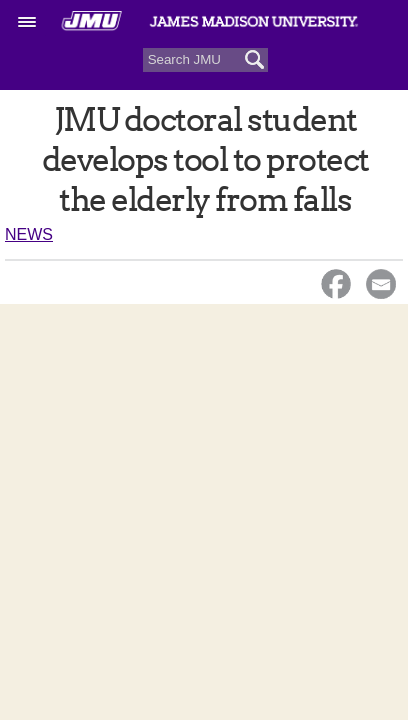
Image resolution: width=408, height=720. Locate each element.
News (29, 234)
